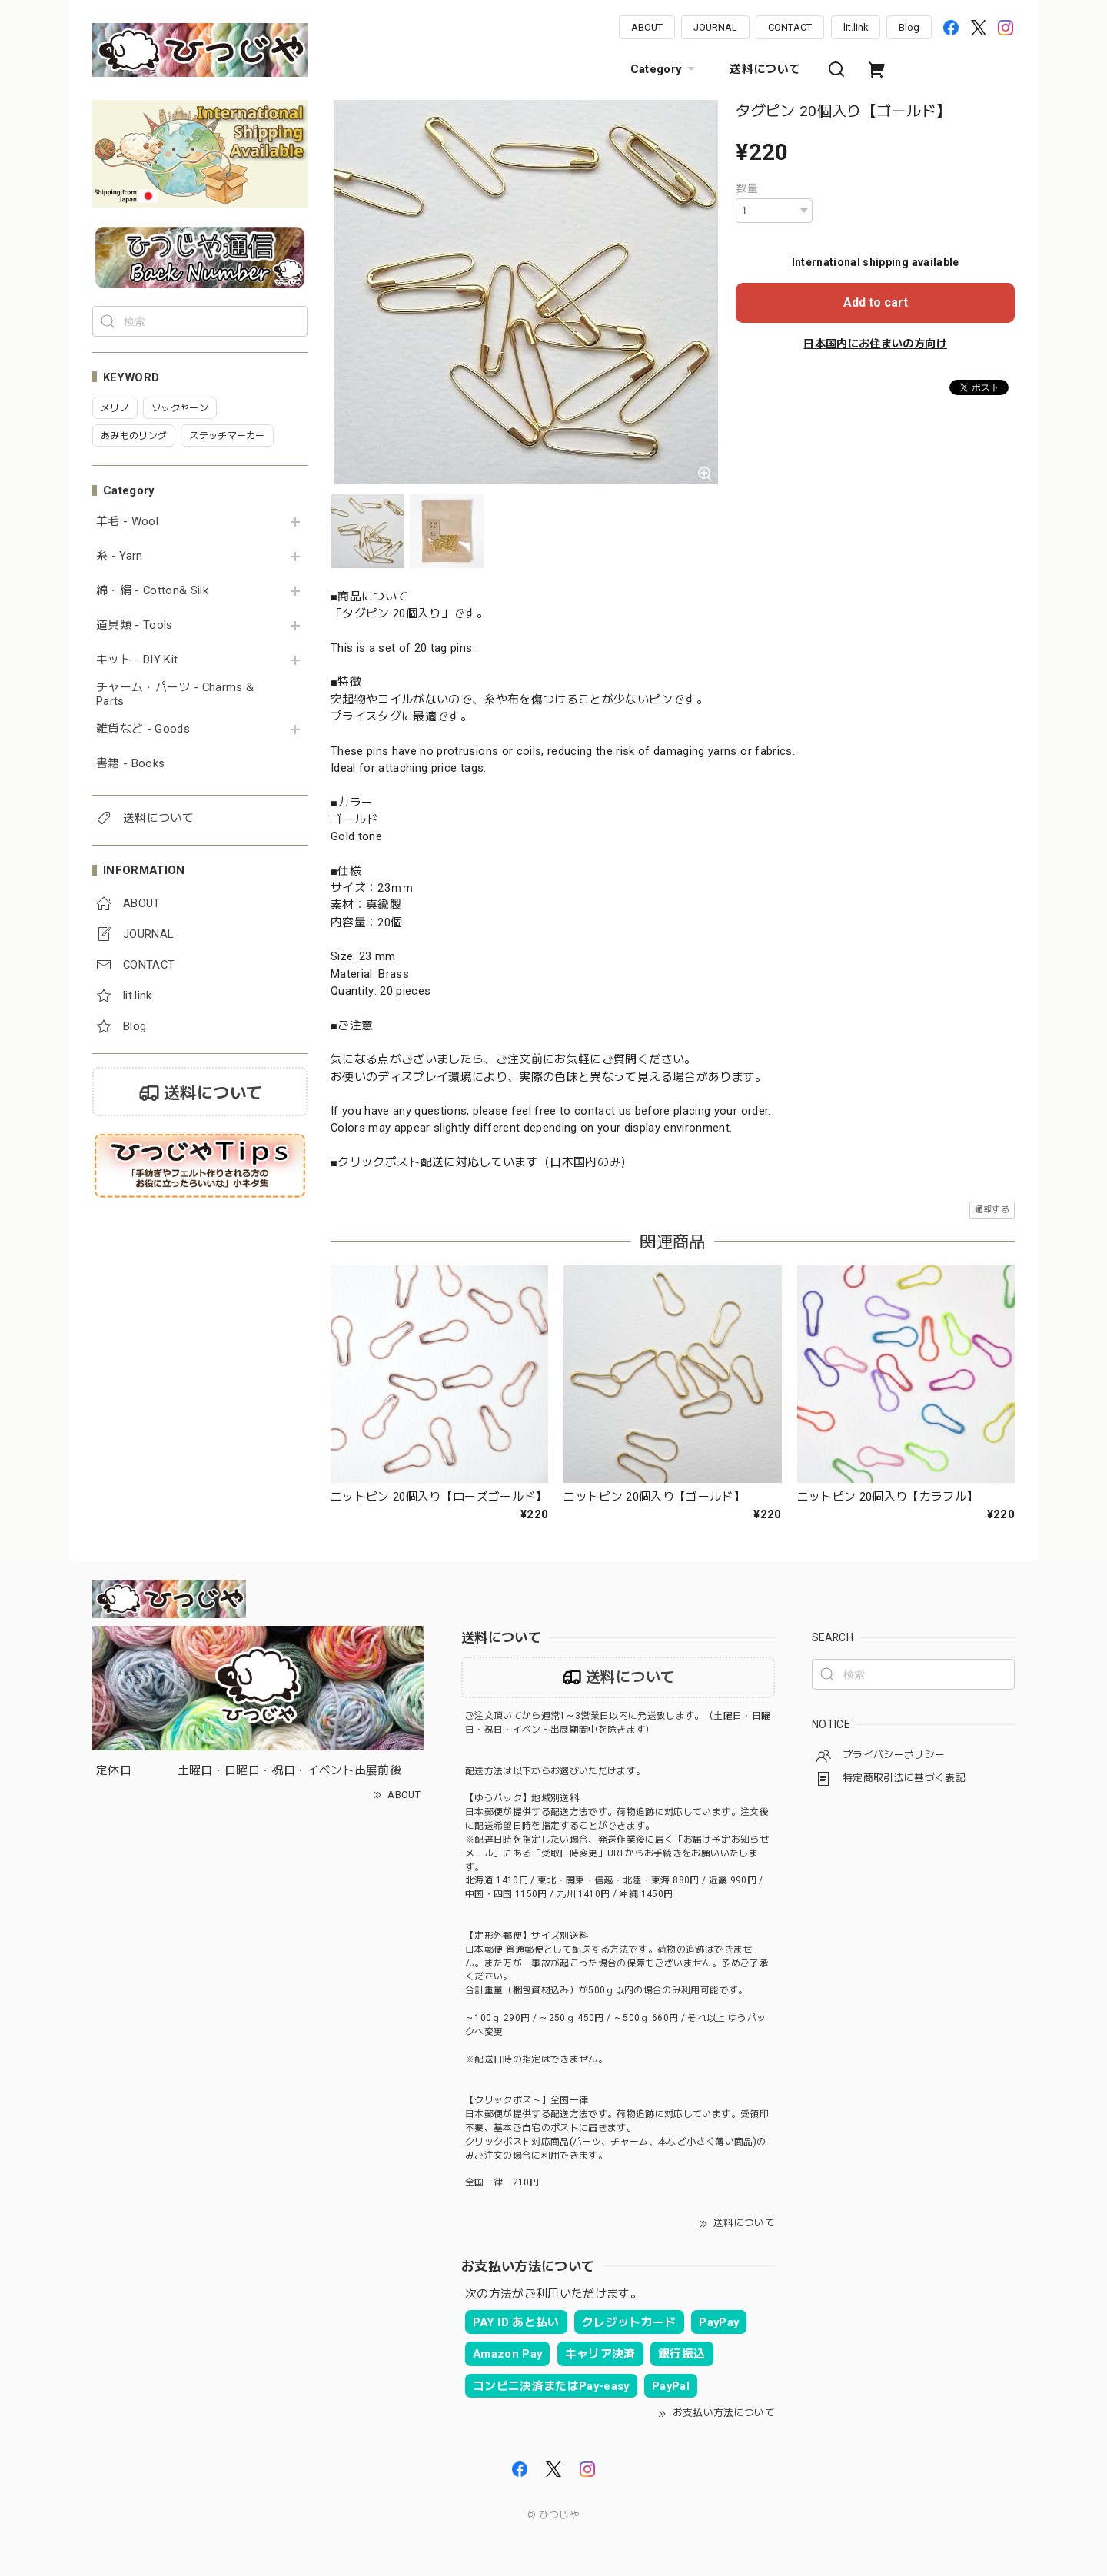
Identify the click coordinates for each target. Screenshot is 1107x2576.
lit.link (855, 27)
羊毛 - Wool (127, 521)
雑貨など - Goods (143, 729)
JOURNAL (715, 27)
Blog (909, 27)
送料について (765, 69)
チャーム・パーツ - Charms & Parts (175, 694)
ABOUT (647, 27)
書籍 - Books (130, 763)
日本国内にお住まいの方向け (874, 343)
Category (665, 69)
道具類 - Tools (134, 625)
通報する (992, 1210)
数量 (747, 188)
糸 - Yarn (119, 556)
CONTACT (790, 27)
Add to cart (875, 302)
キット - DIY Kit (137, 659)
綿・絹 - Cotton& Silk (152, 590)
